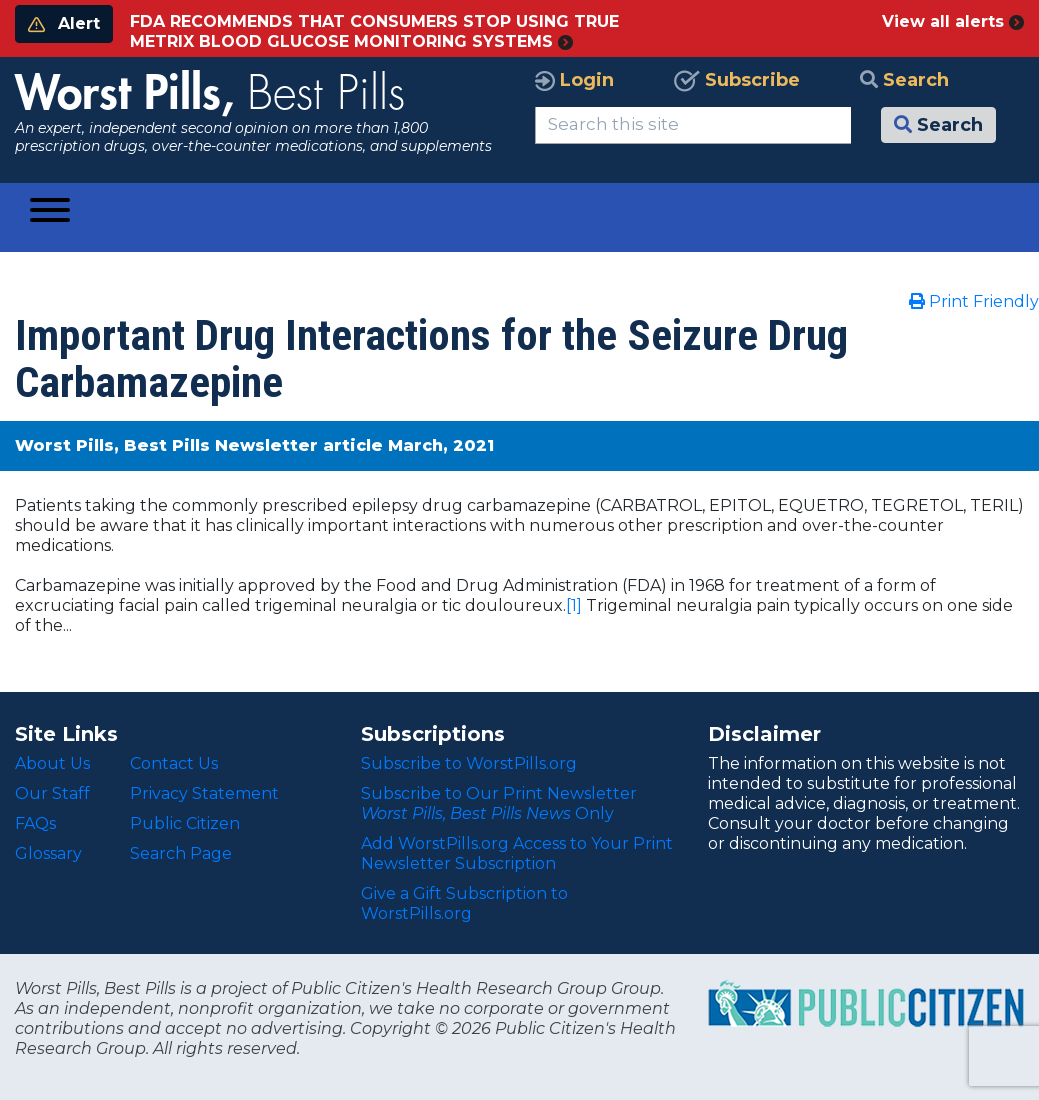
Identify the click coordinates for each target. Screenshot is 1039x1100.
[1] (574, 605)
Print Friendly (974, 301)
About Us (52, 763)
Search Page (181, 853)
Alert (64, 23)
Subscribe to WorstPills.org (469, 763)
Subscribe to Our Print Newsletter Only (499, 803)
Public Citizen (185, 823)
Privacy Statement (204, 793)
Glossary (48, 853)
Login (574, 80)
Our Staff (52, 793)
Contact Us (174, 763)
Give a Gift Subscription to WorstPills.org (464, 903)
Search (904, 80)
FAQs (35, 823)
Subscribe (737, 80)
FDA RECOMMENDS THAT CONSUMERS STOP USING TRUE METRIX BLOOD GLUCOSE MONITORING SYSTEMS (374, 31)
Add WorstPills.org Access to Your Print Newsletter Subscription (517, 853)
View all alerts (953, 21)
